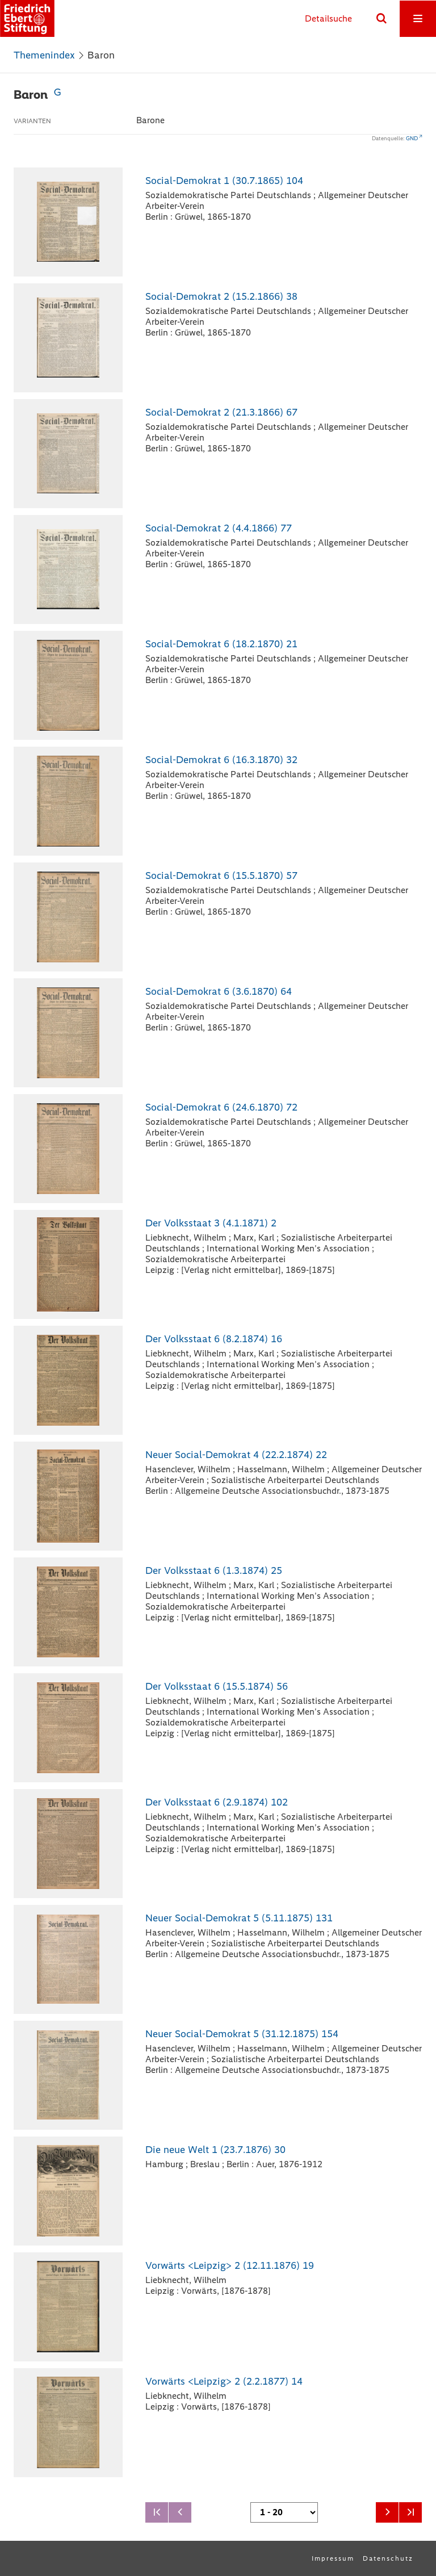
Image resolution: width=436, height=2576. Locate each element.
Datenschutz (388, 2558)
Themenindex (44, 55)
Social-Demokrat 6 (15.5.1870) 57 (221, 875)
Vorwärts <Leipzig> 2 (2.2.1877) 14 (224, 2381)
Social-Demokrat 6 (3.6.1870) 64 (218, 991)
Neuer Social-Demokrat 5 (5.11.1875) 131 (239, 1918)
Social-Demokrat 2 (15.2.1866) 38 (221, 296)
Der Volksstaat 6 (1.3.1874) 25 (213, 1570)
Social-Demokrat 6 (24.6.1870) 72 (221, 1107)
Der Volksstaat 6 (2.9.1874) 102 (216, 1802)
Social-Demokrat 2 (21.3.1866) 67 (221, 412)
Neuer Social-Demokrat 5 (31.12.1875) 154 (241, 2034)
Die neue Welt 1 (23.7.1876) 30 (215, 2149)
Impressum (333, 2558)
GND (412, 138)
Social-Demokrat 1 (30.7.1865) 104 (224, 180)
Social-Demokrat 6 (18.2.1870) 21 (221, 644)
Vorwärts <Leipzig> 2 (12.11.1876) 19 (229, 2265)
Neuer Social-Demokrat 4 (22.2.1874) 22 (236, 1454)
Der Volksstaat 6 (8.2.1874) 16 (213, 1339)
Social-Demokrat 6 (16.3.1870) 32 (221, 759)
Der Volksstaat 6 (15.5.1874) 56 (216, 1686)
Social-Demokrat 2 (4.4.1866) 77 (218, 528)
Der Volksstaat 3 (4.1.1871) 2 (210, 1223)
